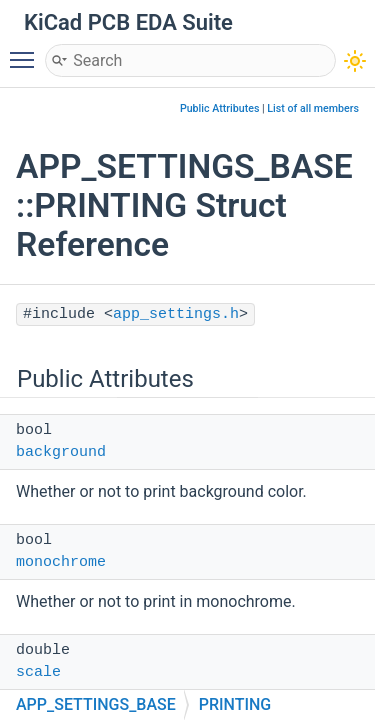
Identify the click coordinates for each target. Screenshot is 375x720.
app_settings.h (176, 314)
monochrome (61, 562)
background (61, 452)
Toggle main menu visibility (27, 51)
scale (38, 672)
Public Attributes (220, 108)
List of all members (313, 108)
